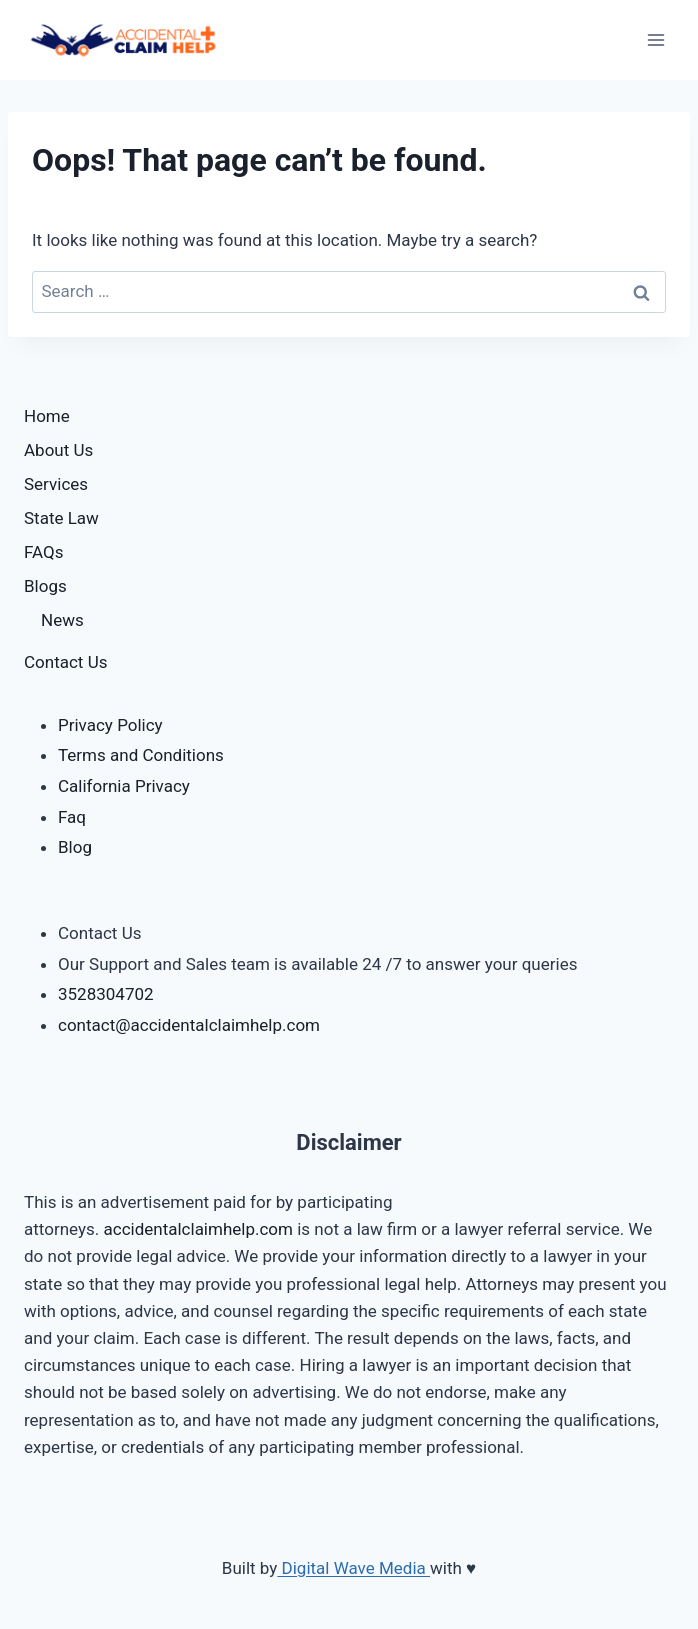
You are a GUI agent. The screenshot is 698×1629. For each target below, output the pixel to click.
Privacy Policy (110, 725)
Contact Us (65, 662)
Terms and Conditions (141, 755)
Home (47, 416)
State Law (61, 518)
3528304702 (106, 994)
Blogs (45, 586)
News (62, 620)
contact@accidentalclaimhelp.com (189, 1025)
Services (56, 484)
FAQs (43, 552)
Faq (72, 817)
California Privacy (124, 786)
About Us (58, 450)
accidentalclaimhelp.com (200, 1229)
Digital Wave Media (353, 1568)
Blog (75, 847)
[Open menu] (655, 39)
